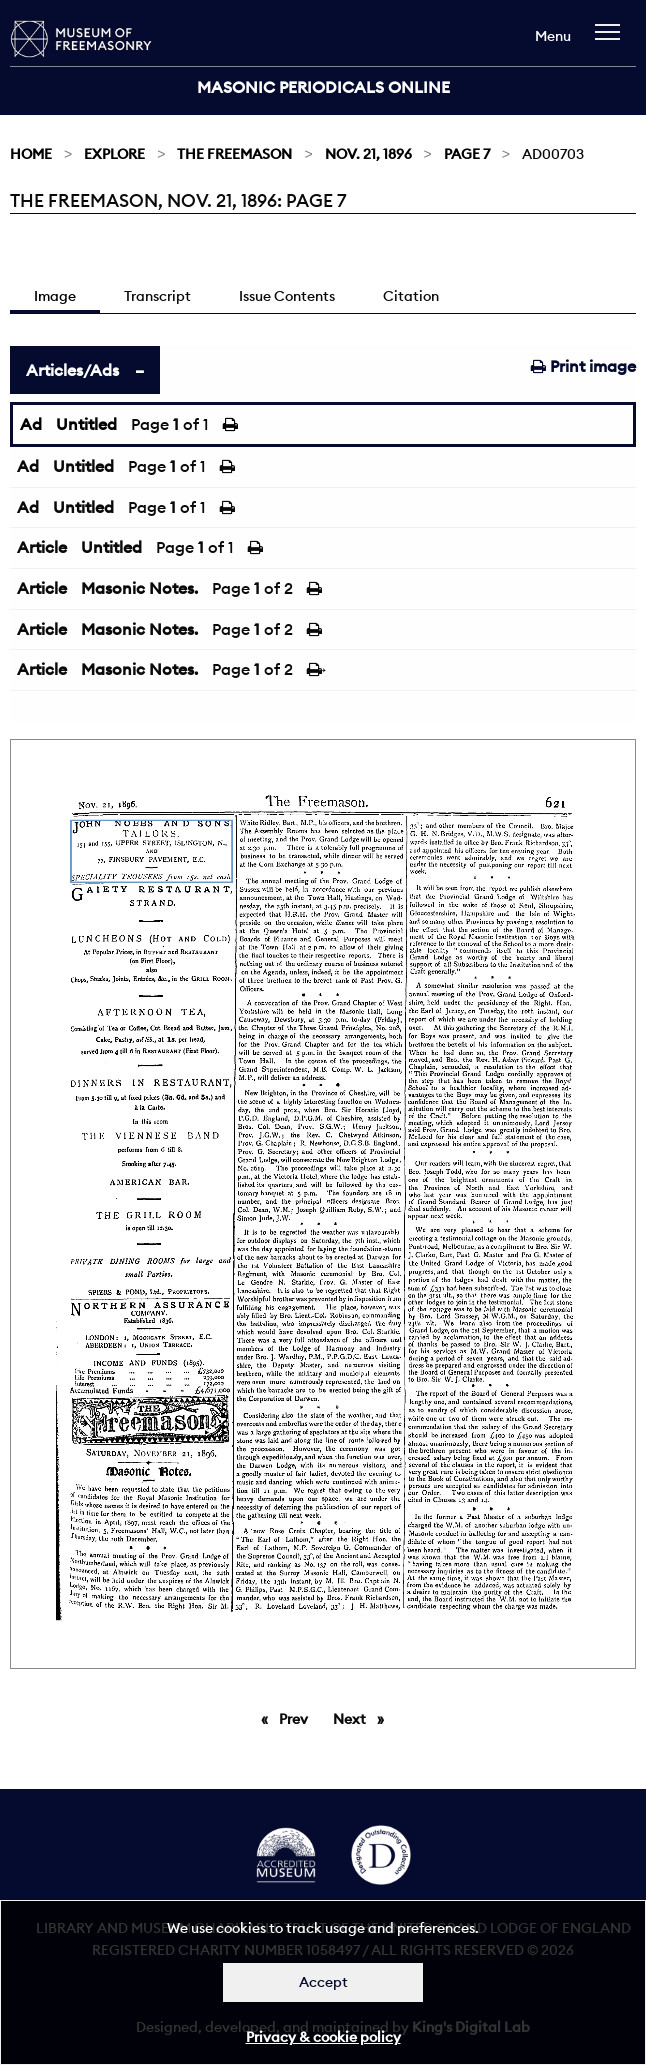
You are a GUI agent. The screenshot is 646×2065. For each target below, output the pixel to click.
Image (55, 296)
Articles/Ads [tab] (72, 370)
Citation (411, 296)
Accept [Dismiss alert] (323, 1982)
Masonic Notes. (139, 588)
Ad (31, 424)
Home (31, 154)
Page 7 (467, 154)
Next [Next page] (363, 1718)
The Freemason (234, 154)
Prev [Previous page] (297, 1718)
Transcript (157, 296)
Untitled (86, 424)
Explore (114, 154)
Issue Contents (287, 296)
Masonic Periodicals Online (323, 87)
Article (42, 547)
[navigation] (612, 41)
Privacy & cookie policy (323, 2037)
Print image (583, 366)
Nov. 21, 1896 (368, 154)
